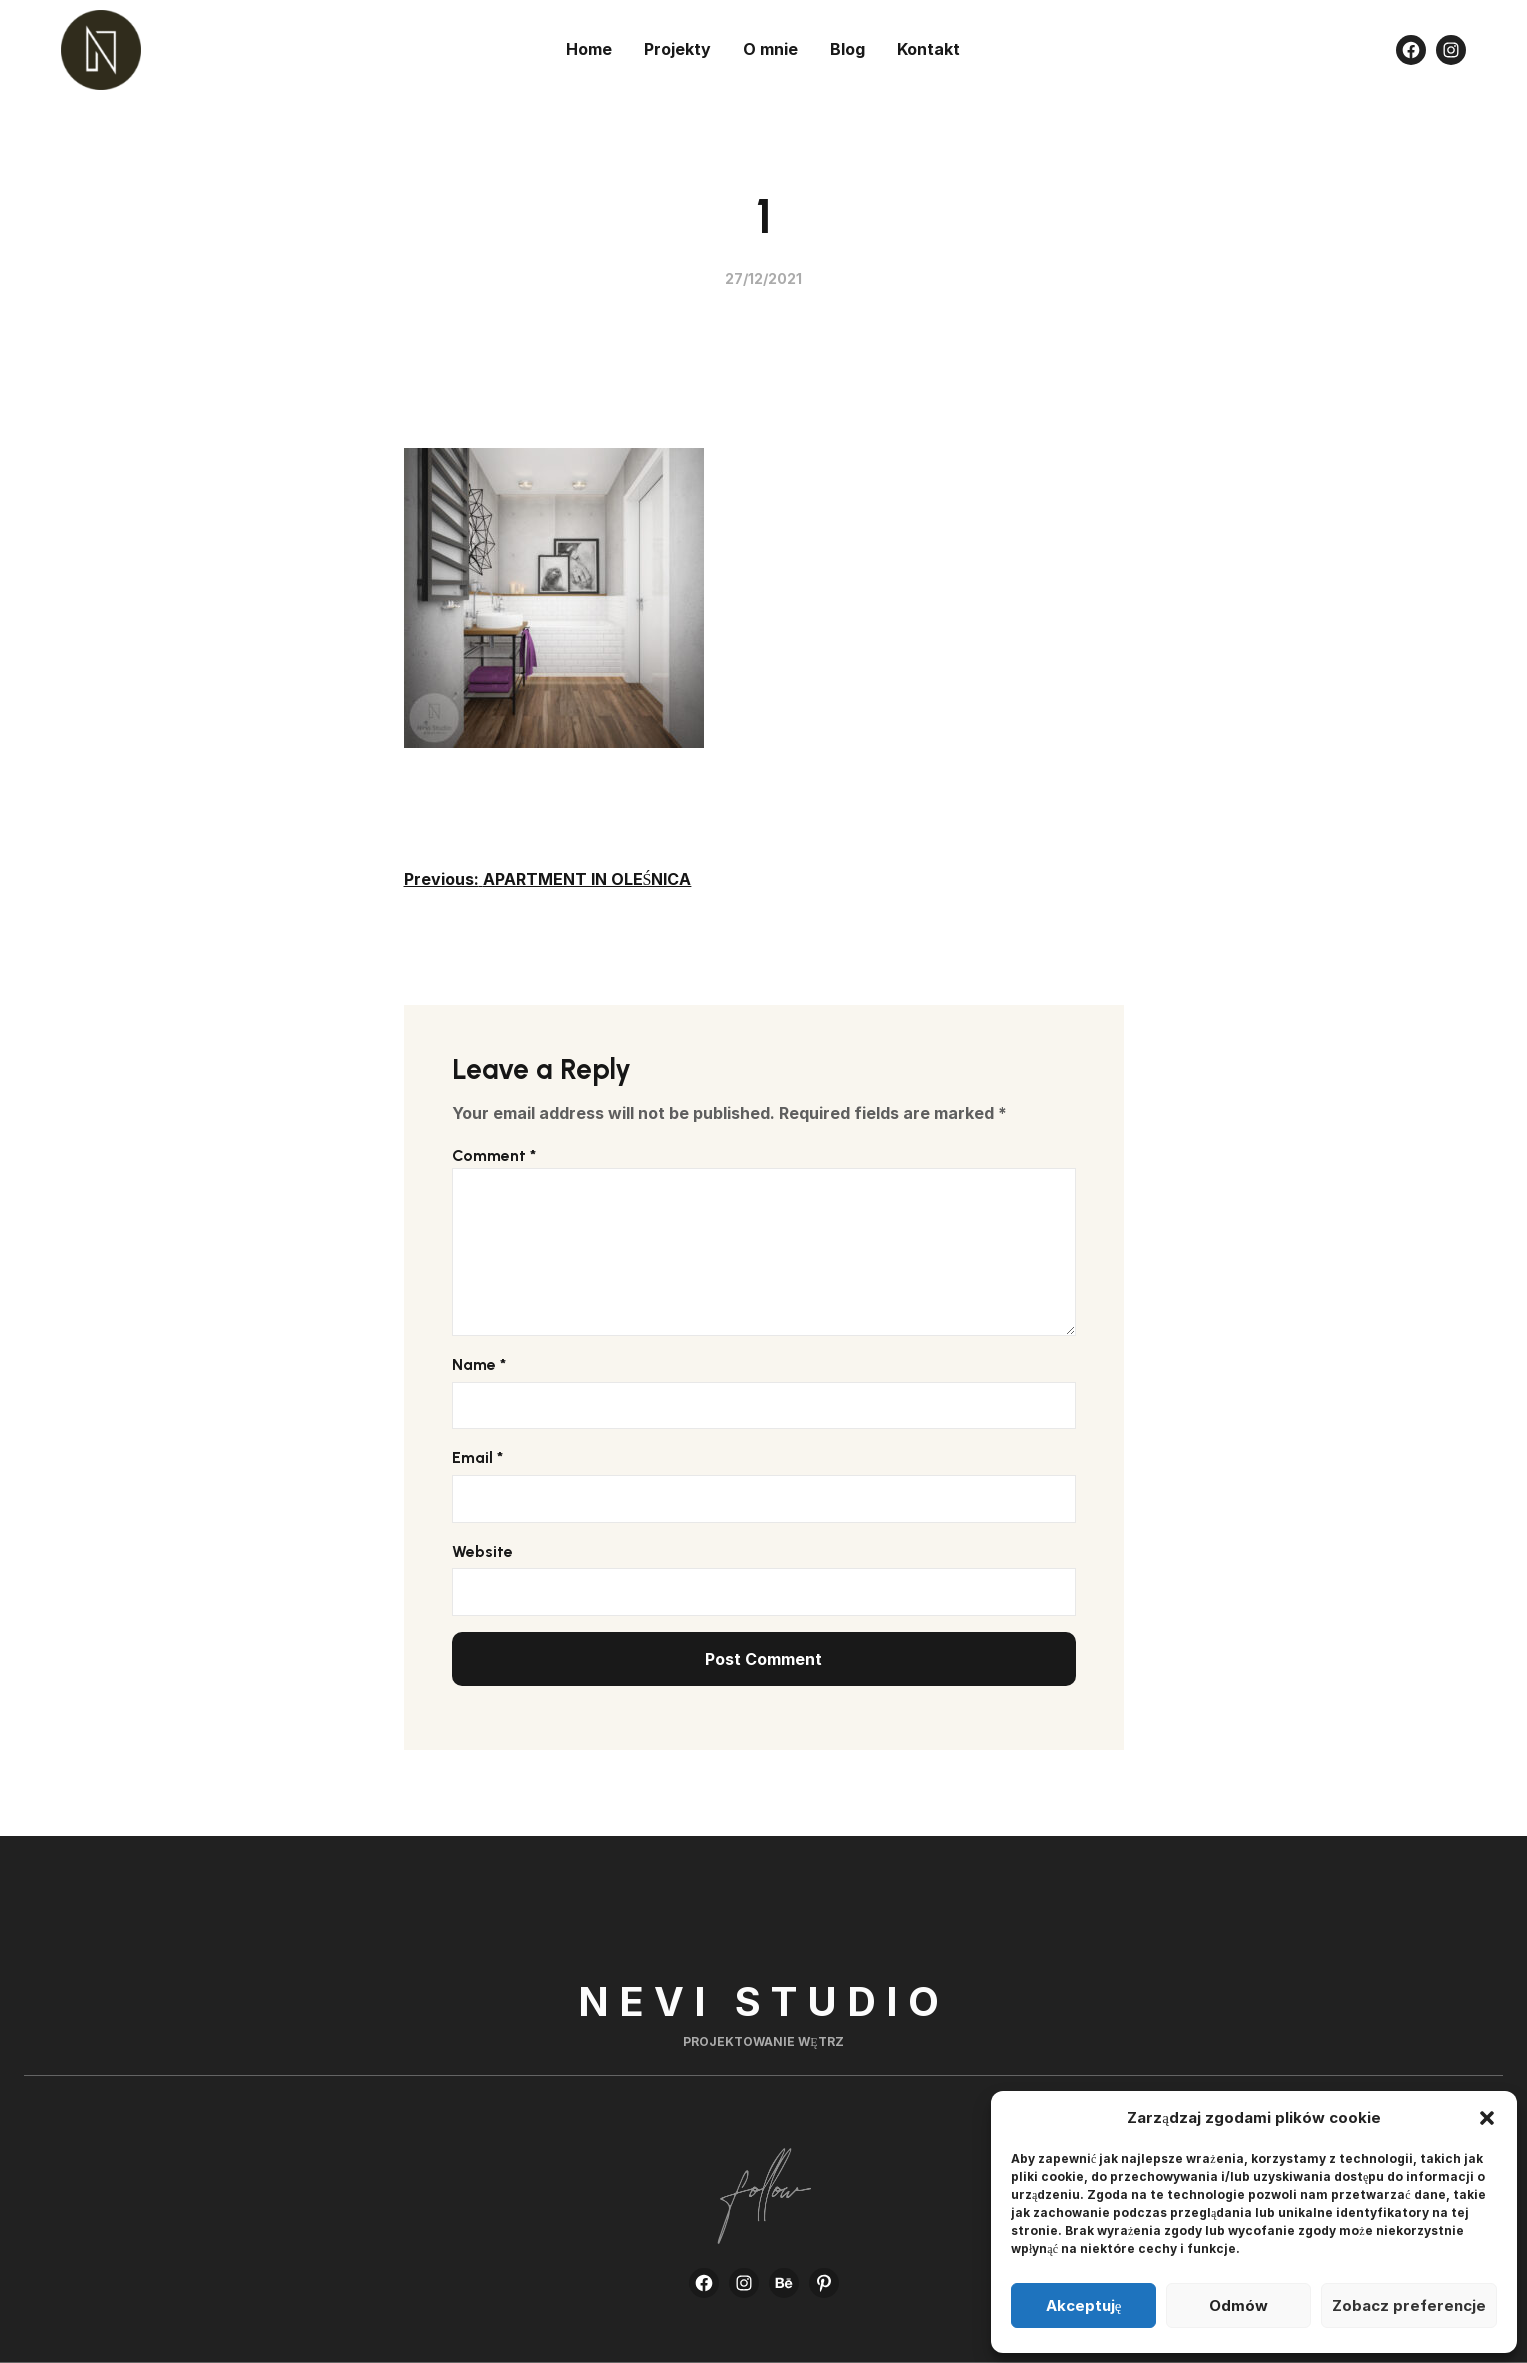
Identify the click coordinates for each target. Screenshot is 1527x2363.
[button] (1487, 2118)
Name (479, 1364)
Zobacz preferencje (1409, 2305)
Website (482, 1551)
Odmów (1238, 2305)
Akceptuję (1084, 2305)
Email (477, 1457)
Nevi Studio (763, 2001)
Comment (494, 1155)
